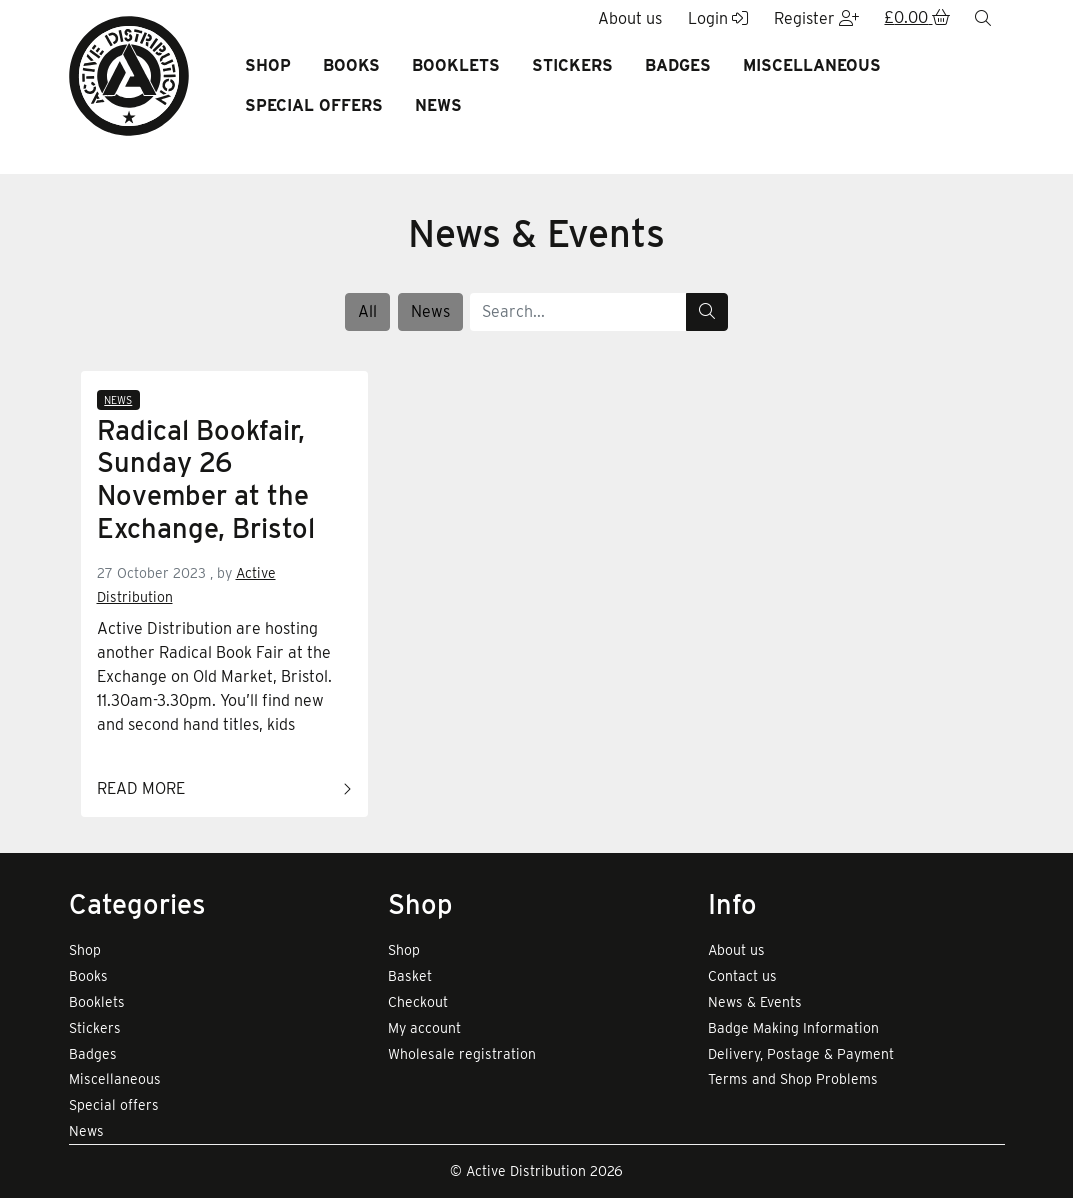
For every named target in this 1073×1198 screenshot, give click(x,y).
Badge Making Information (793, 1028)
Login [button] (718, 18)
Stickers (572, 65)
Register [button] (816, 18)
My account (424, 1028)
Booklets (456, 65)
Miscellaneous (812, 65)
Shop (268, 65)
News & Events (755, 1002)
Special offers (314, 105)
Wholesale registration (462, 1054)
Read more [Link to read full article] (225, 790)
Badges (678, 65)
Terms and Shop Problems (793, 1079)
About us (736, 950)
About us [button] (630, 18)
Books (351, 65)
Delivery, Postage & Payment (801, 1054)
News (438, 105)
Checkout (418, 1002)
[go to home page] (129, 74)
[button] (917, 19)
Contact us (742, 976)
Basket (410, 976)
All (367, 311)
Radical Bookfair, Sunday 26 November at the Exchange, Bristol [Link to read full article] (206, 480)
